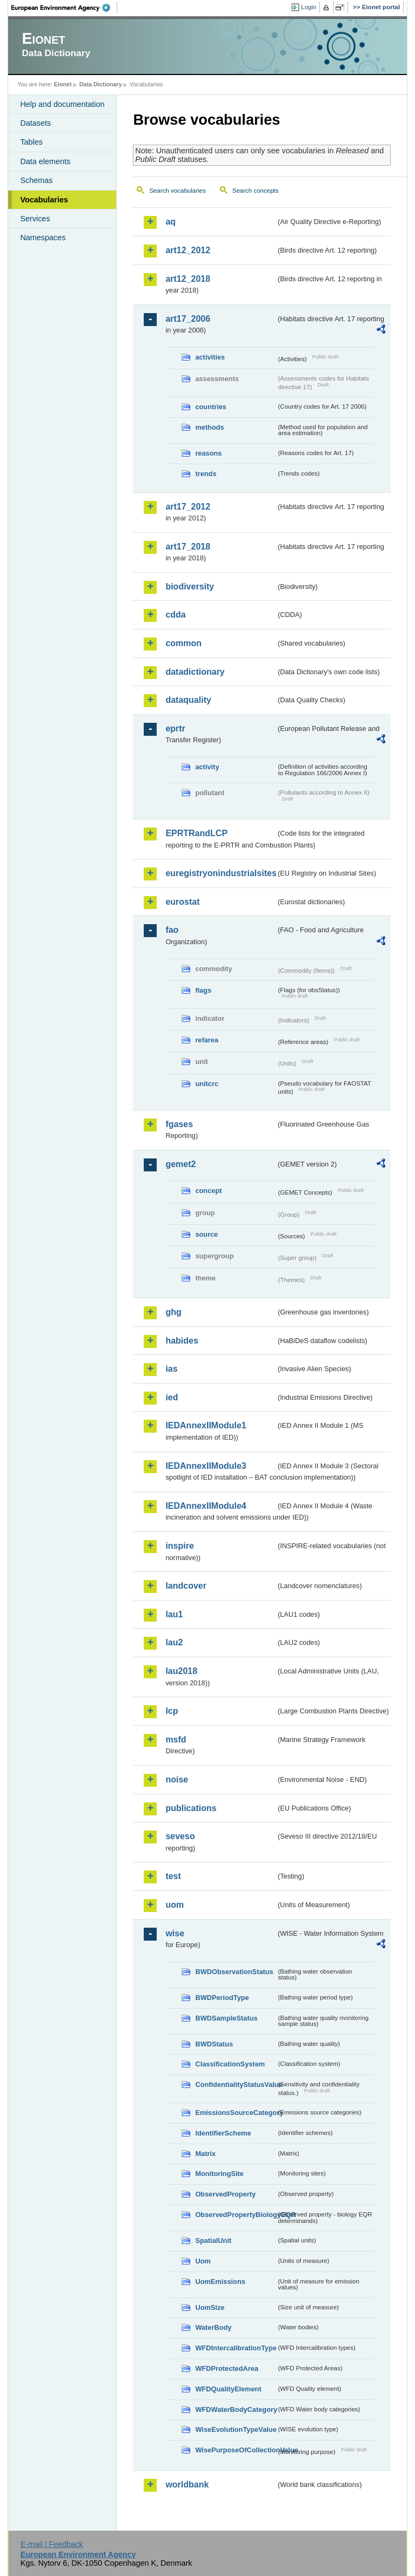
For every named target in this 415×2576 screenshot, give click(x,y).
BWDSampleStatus (226, 2018)
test (172, 1876)
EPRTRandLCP (196, 833)
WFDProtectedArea (226, 2368)
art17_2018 (187, 546)
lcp (171, 1711)
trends (205, 474)
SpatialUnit (213, 2240)
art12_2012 (187, 250)
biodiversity (189, 586)
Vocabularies (44, 199)
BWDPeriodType (222, 1998)
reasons (208, 453)
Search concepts (255, 190)
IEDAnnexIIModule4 (205, 1505)
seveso (180, 1836)
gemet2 (180, 1164)
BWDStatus (214, 2044)
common (183, 643)
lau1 (174, 1614)
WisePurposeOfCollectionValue (235, 2450)
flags (203, 990)
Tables (31, 142)
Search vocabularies (177, 190)
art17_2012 (187, 506)
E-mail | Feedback (52, 2544)
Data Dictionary (100, 84)
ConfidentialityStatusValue (235, 2084)
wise (174, 1933)
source (206, 1234)
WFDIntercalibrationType (235, 2348)
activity (207, 767)
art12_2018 (187, 278)
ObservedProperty (225, 2194)
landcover (185, 1585)
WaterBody (213, 2327)
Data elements (45, 161)
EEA (64, 7)
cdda (175, 614)
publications (190, 1808)
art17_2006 (187, 318)
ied (171, 1397)
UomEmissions (220, 2281)
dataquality (188, 699)
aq (170, 221)
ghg (173, 1312)
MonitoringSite (219, 2174)
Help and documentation (62, 104)
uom (174, 1904)
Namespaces (42, 237)
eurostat (182, 901)
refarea (206, 1040)
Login (308, 7)
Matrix (205, 2154)
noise (176, 1779)
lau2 (174, 1642)
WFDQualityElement (228, 2389)
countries (210, 407)
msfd (175, 1739)
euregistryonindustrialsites (220, 873)
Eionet (63, 84)
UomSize (209, 2307)
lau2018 (181, 1671)
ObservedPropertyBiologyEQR (235, 2215)
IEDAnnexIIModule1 (205, 1425)
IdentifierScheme (223, 2133)
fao (171, 929)
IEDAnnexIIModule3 (205, 1465)
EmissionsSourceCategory (235, 2113)
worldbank (187, 2484)
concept (208, 1191)
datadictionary (194, 671)
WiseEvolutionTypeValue (235, 2429)
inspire (179, 1545)
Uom (202, 2261)
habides (181, 1340)
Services (35, 218)
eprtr (175, 728)
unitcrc (206, 1084)
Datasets (35, 123)
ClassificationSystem (230, 2064)
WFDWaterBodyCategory (235, 2409)
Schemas (36, 180)
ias (171, 1368)
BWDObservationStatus (234, 1972)
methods (209, 427)
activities (210, 357)
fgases (179, 1124)
